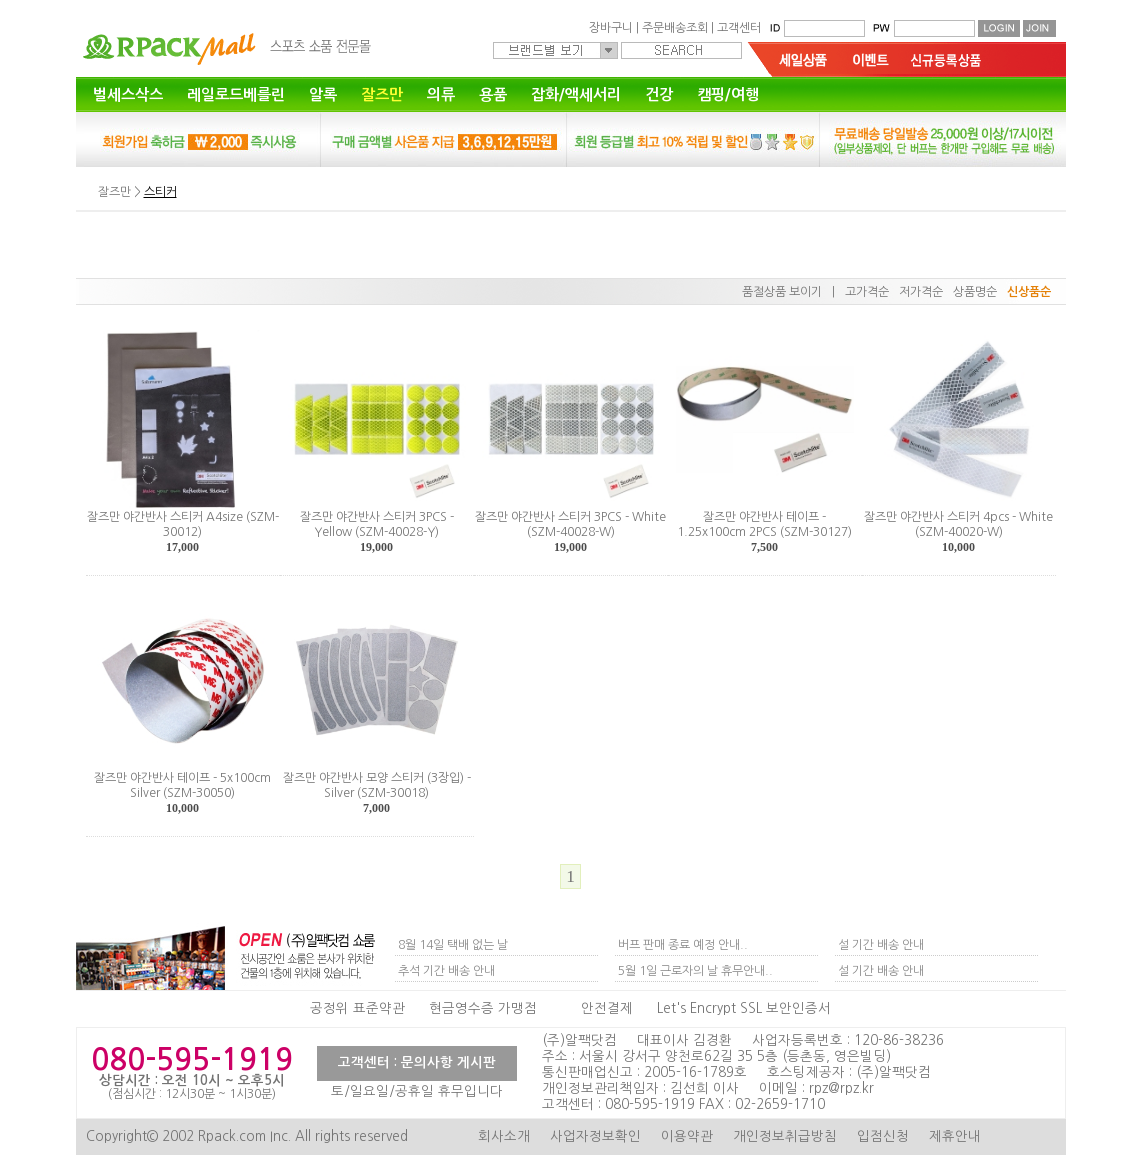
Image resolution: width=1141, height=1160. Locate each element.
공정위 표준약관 (357, 1008)
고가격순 (867, 292)
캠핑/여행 (728, 94)
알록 (323, 94)
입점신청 (883, 1136)
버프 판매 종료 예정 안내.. (683, 945)
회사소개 (504, 1136)
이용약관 (687, 1136)
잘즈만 (382, 94)
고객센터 (739, 28)
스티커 (160, 192)
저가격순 (921, 292)
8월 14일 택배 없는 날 (453, 945)
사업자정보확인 (595, 1136)
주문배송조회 (675, 28)
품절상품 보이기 (782, 292)
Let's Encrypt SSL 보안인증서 (744, 1008)
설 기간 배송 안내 (881, 945)
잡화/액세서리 (576, 94)
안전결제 (607, 1008)
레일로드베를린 (236, 94)
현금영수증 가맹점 (483, 1008)
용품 (493, 94)
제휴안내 (955, 1136)
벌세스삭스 (128, 94)
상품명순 (975, 292)
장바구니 (611, 28)
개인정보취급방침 (785, 1136)
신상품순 (1029, 292)
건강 (659, 94)
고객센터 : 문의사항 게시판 (417, 1062)
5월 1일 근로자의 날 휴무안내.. (695, 971)
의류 (441, 94)
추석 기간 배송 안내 (446, 971)
